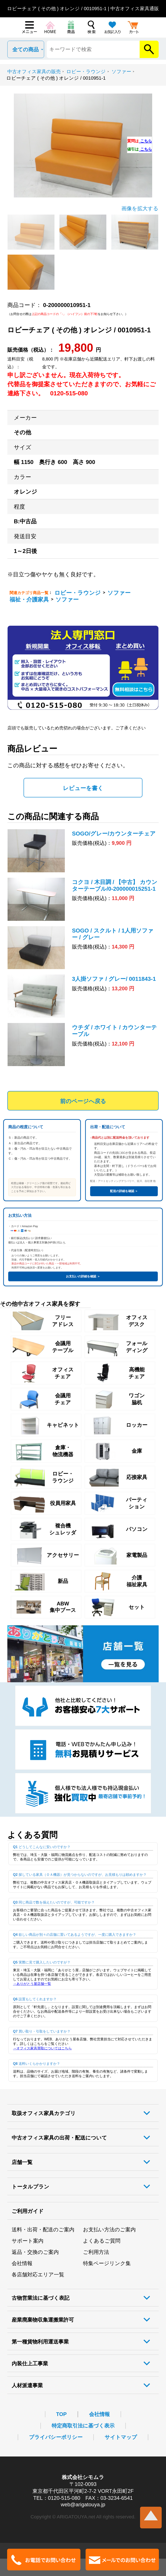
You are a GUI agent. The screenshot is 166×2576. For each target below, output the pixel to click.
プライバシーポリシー (56, 2437)
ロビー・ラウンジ (77, 593)
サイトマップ (121, 2437)
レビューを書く (83, 788)
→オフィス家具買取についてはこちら (42, 2048)
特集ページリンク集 (107, 2263)
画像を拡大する (139, 208)
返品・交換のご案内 (35, 2252)
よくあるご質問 (101, 2241)
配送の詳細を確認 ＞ (124, 1191)
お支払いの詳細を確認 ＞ (83, 1276)
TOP (61, 2414)
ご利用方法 (96, 2252)
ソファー (119, 593)
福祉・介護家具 (29, 599)
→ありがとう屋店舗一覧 (32, 1984)
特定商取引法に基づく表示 (83, 2426)
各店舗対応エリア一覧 (38, 2274)
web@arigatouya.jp (83, 2504)
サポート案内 (27, 2241)
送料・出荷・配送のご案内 (43, 2229)
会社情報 (22, 2263)
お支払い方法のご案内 (109, 2229)
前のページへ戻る (83, 1101)
